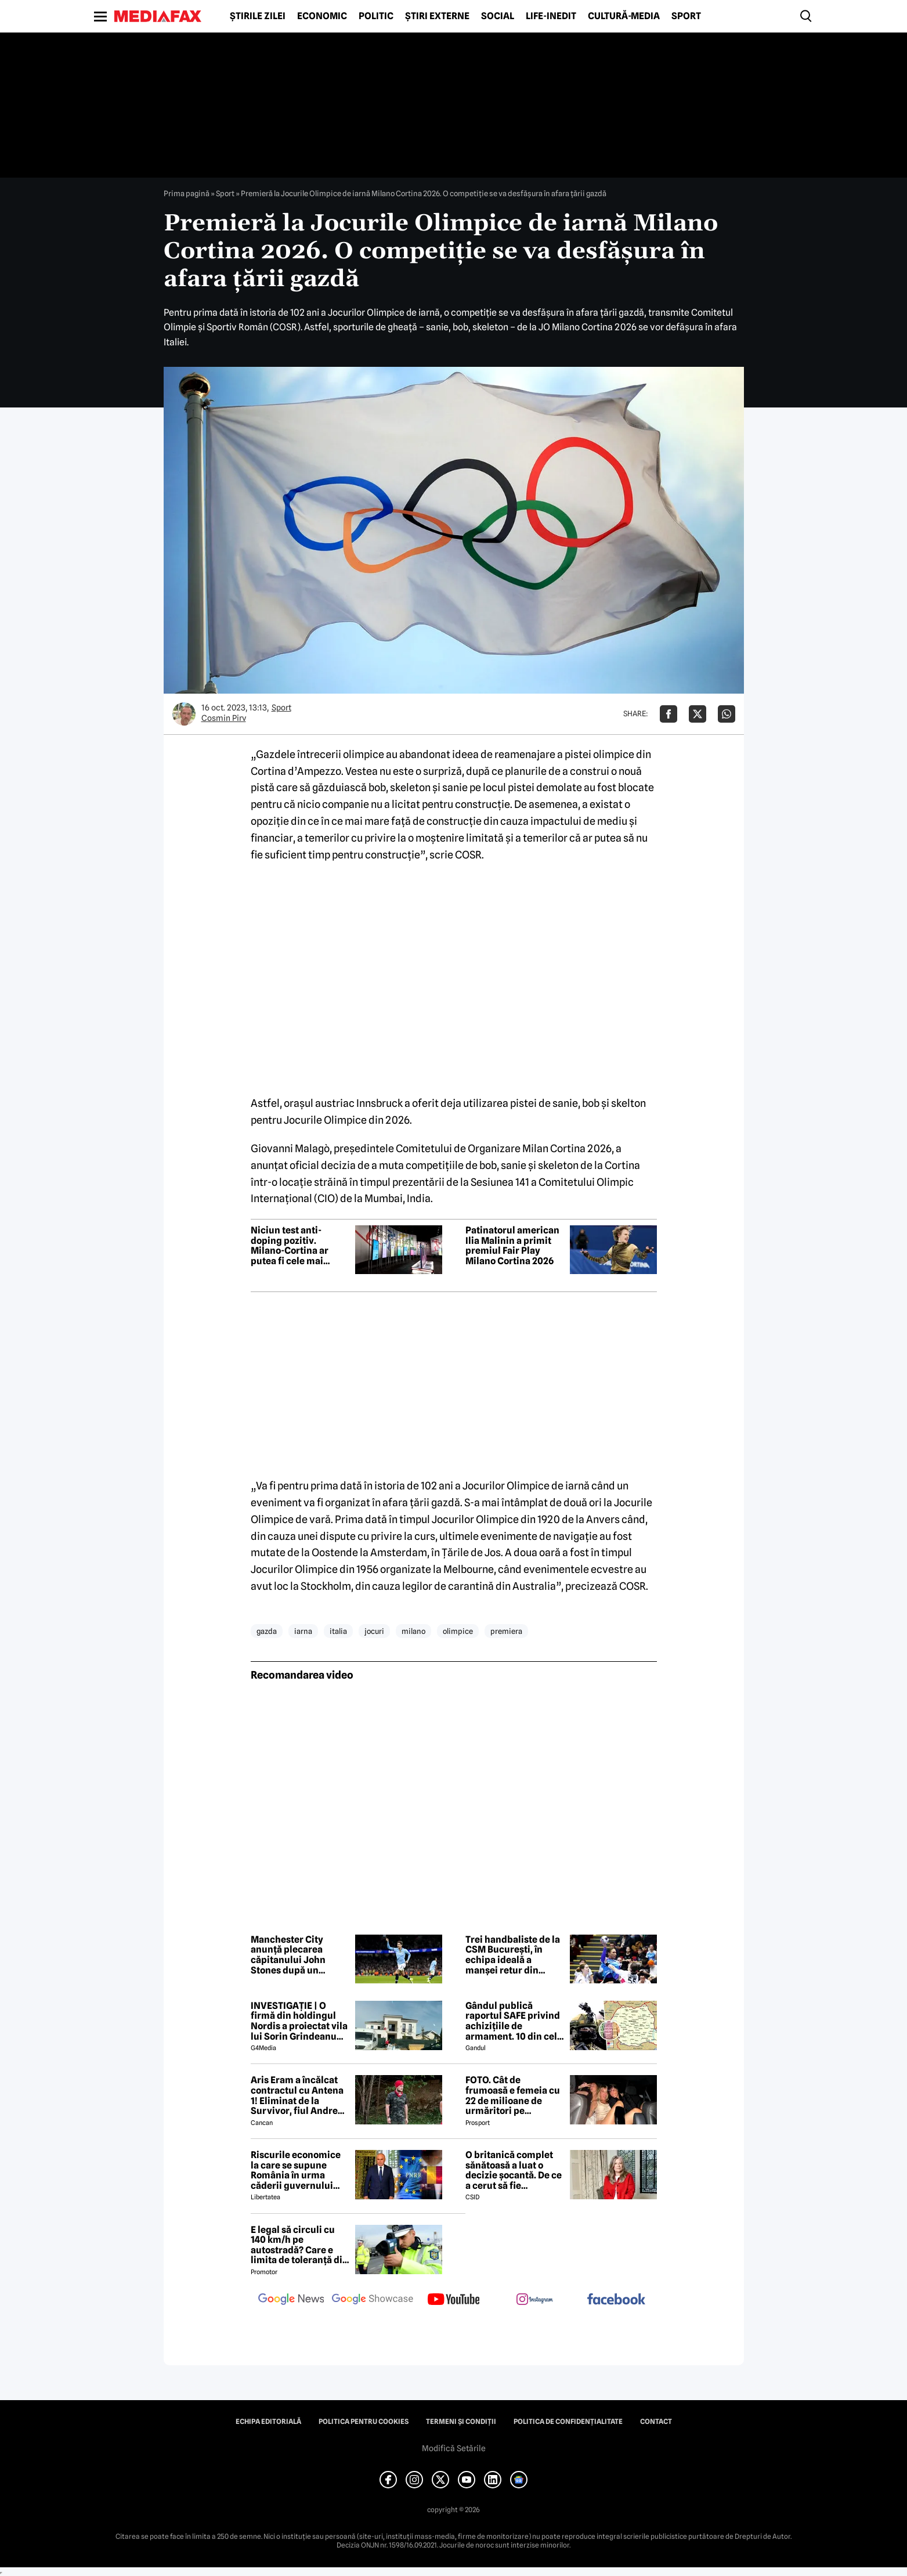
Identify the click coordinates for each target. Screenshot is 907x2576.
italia (338, 1631)
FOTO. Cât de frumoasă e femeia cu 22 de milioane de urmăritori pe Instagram (512, 2095)
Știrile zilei (258, 16)
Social (497, 16)
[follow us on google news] (291, 2300)
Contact (656, 2422)
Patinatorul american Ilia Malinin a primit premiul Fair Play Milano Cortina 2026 (512, 1245)
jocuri (374, 1631)
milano (413, 1631)
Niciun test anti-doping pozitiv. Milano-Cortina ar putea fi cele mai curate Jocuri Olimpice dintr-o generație (289, 1245)
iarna (303, 1631)
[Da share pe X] (697, 714)
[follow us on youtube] (453, 2300)
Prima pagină (186, 193)
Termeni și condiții (461, 2422)
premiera (506, 1631)
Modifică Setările (454, 2448)
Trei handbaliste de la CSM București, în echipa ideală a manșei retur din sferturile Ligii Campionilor (512, 1955)
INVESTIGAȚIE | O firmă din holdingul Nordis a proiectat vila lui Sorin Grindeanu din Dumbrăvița (299, 2021)
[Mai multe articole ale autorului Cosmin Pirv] (184, 714)
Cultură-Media (624, 16)
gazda (266, 1631)
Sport (686, 16)
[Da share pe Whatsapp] (726, 714)
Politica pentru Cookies (364, 2422)
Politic (376, 16)
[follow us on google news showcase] (372, 2300)
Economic (322, 16)
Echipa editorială (268, 2422)
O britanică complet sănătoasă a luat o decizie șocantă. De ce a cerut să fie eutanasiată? (513, 2170)
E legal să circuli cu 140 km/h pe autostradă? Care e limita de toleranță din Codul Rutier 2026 (299, 2245)
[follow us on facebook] (616, 2300)
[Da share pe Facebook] (668, 714)
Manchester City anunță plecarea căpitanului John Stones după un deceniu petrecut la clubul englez (294, 1955)
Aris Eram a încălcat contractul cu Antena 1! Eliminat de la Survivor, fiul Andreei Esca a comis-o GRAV (298, 2095)
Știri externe (437, 16)
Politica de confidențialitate (568, 2422)
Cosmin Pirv (223, 718)
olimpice (458, 1631)
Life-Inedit (551, 16)
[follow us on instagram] (535, 2300)
